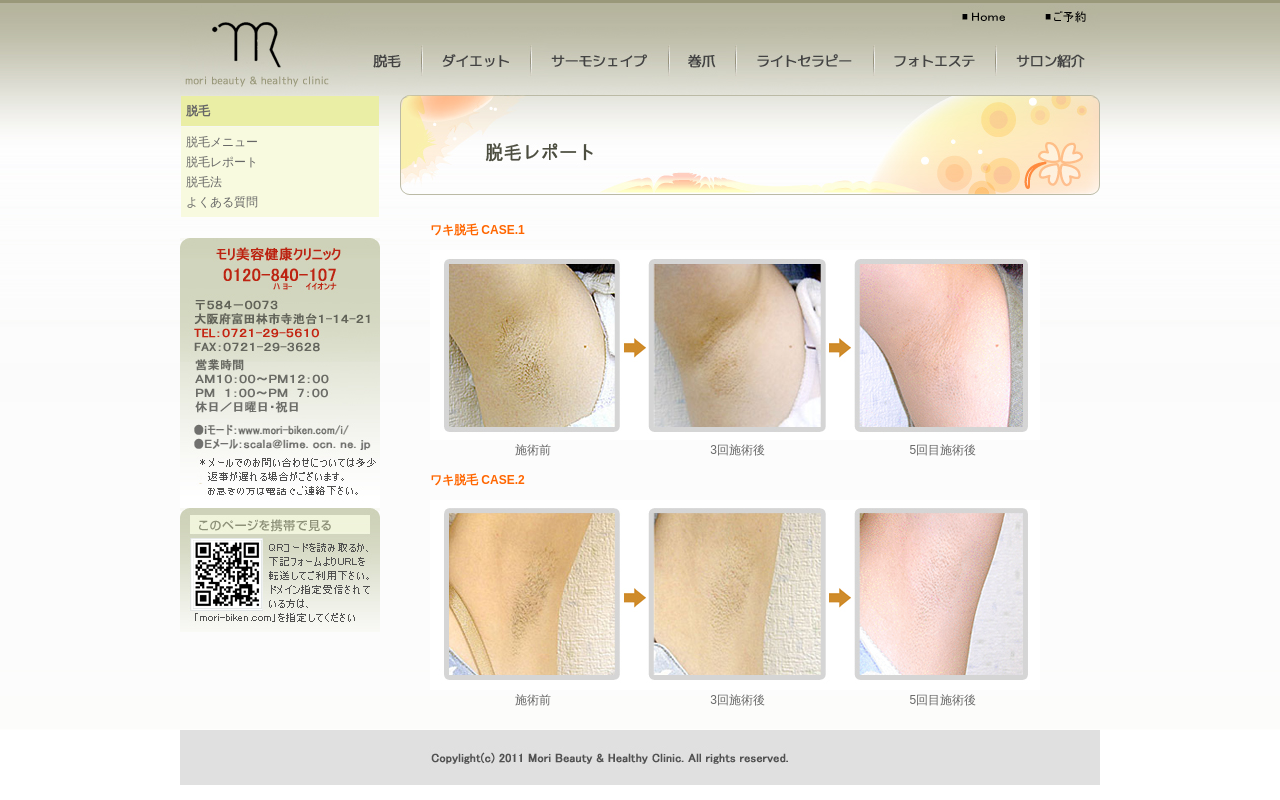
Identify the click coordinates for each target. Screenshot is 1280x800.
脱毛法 (204, 182)
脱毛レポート (222, 162)
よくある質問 (222, 202)
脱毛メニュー (222, 142)
